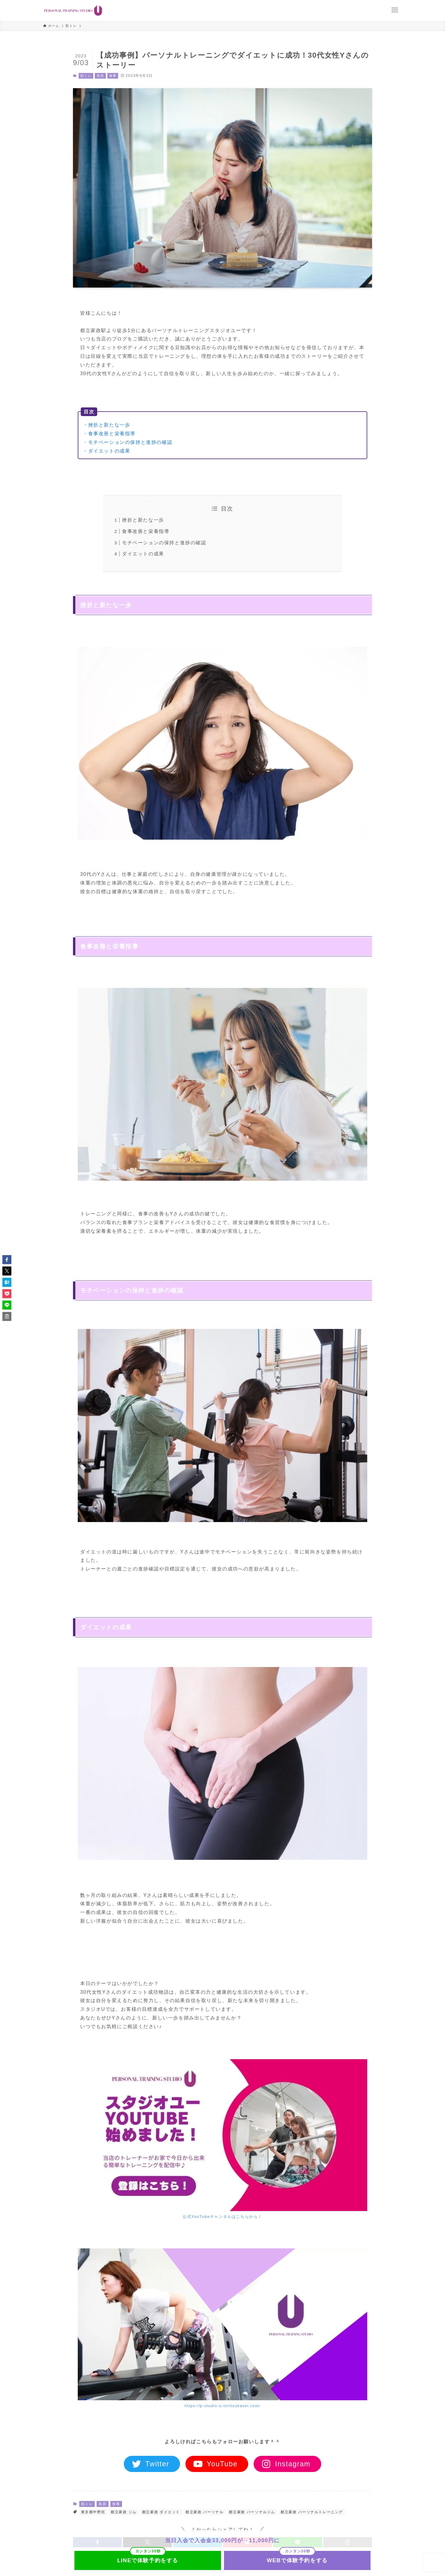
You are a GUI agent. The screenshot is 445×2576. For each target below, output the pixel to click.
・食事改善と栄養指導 (109, 433)
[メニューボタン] (395, 10)
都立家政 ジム (124, 2512)
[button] (6, 1259)
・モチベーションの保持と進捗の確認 (127, 442)
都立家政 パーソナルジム (252, 2512)
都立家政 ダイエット (161, 2512)
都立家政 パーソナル (204, 2512)
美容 (100, 75)
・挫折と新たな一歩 (106, 424)
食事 (113, 75)
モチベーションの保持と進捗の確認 (164, 542)
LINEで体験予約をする (147, 2560)
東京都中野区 (93, 2512)
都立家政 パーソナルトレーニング (312, 2512)
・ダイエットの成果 (106, 450)
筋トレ (86, 75)
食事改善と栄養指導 (145, 531)
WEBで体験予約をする (297, 2560)
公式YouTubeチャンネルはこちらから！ (222, 2216)
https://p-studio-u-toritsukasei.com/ (222, 2406)
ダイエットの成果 (143, 553)
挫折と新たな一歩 (143, 519)
